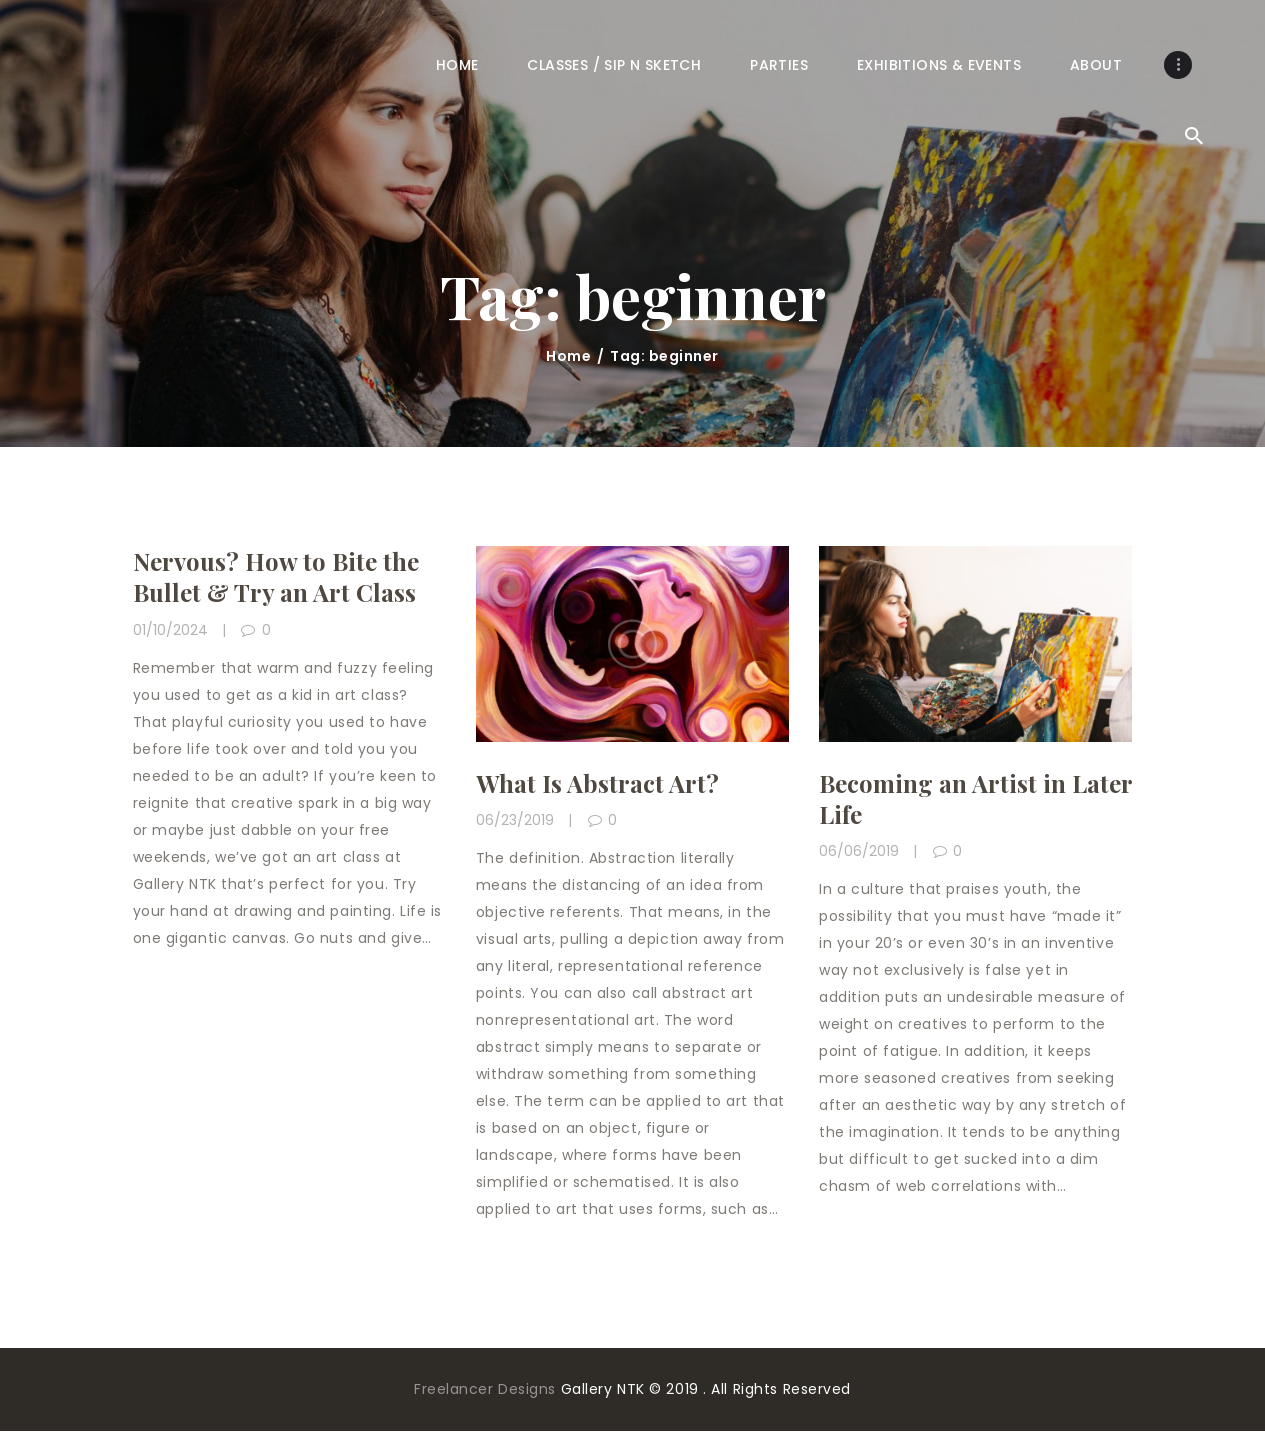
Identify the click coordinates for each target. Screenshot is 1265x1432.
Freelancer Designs (487, 1389)
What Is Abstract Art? (597, 783)
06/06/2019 (859, 851)
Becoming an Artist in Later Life (975, 799)
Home (568, 356)
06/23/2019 (515, 820)
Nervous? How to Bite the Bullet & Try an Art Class (276, 577)
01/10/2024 (170, 630)
